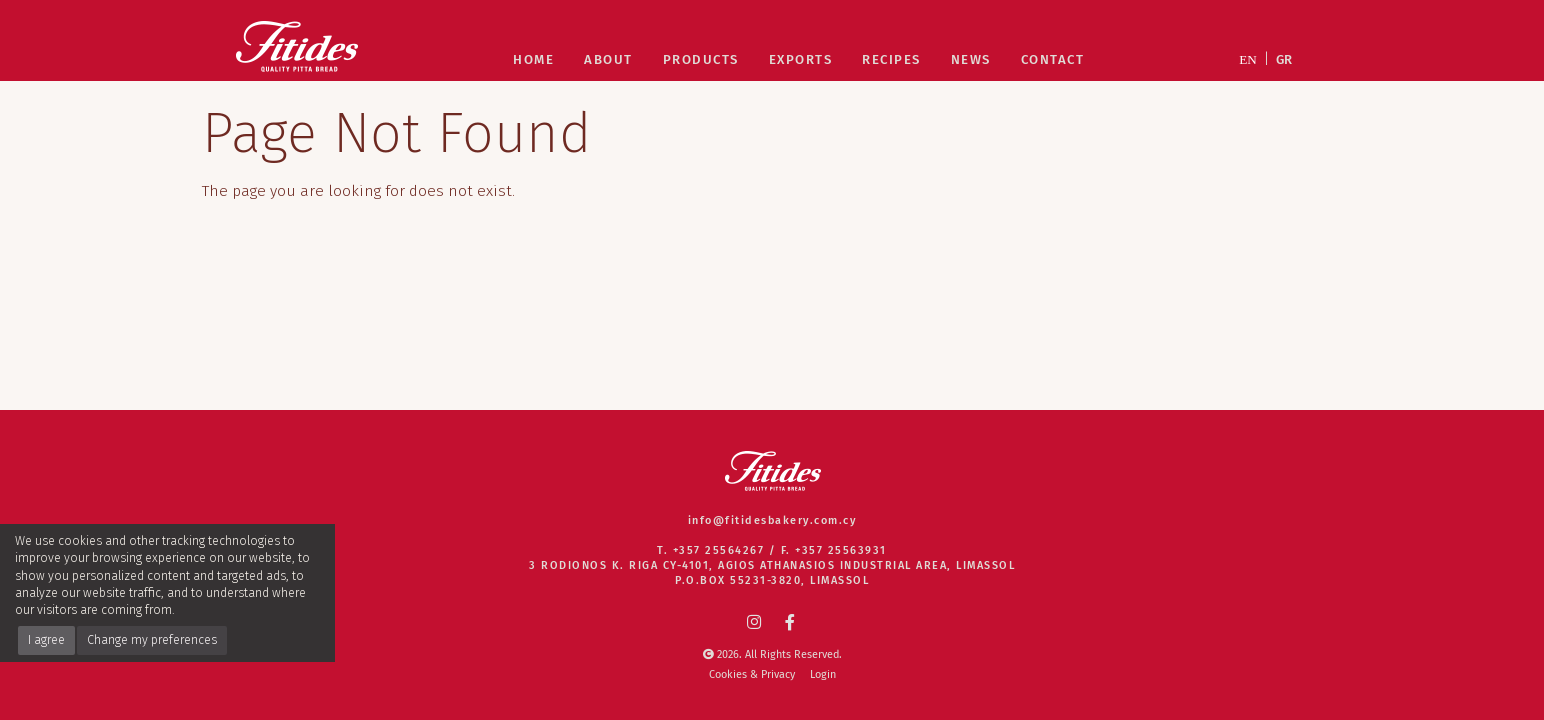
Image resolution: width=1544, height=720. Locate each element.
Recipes (891, 59)
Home (533, 59)
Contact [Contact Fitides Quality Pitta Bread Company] (1053, 59)
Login (823, 674)
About (608, 59)
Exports (801, 59)
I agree (46, 639)
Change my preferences (152, 639)
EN (1248, 59)
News (971, 59)
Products (701, 59)
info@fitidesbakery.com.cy (772, 520)
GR (1284, 59)
